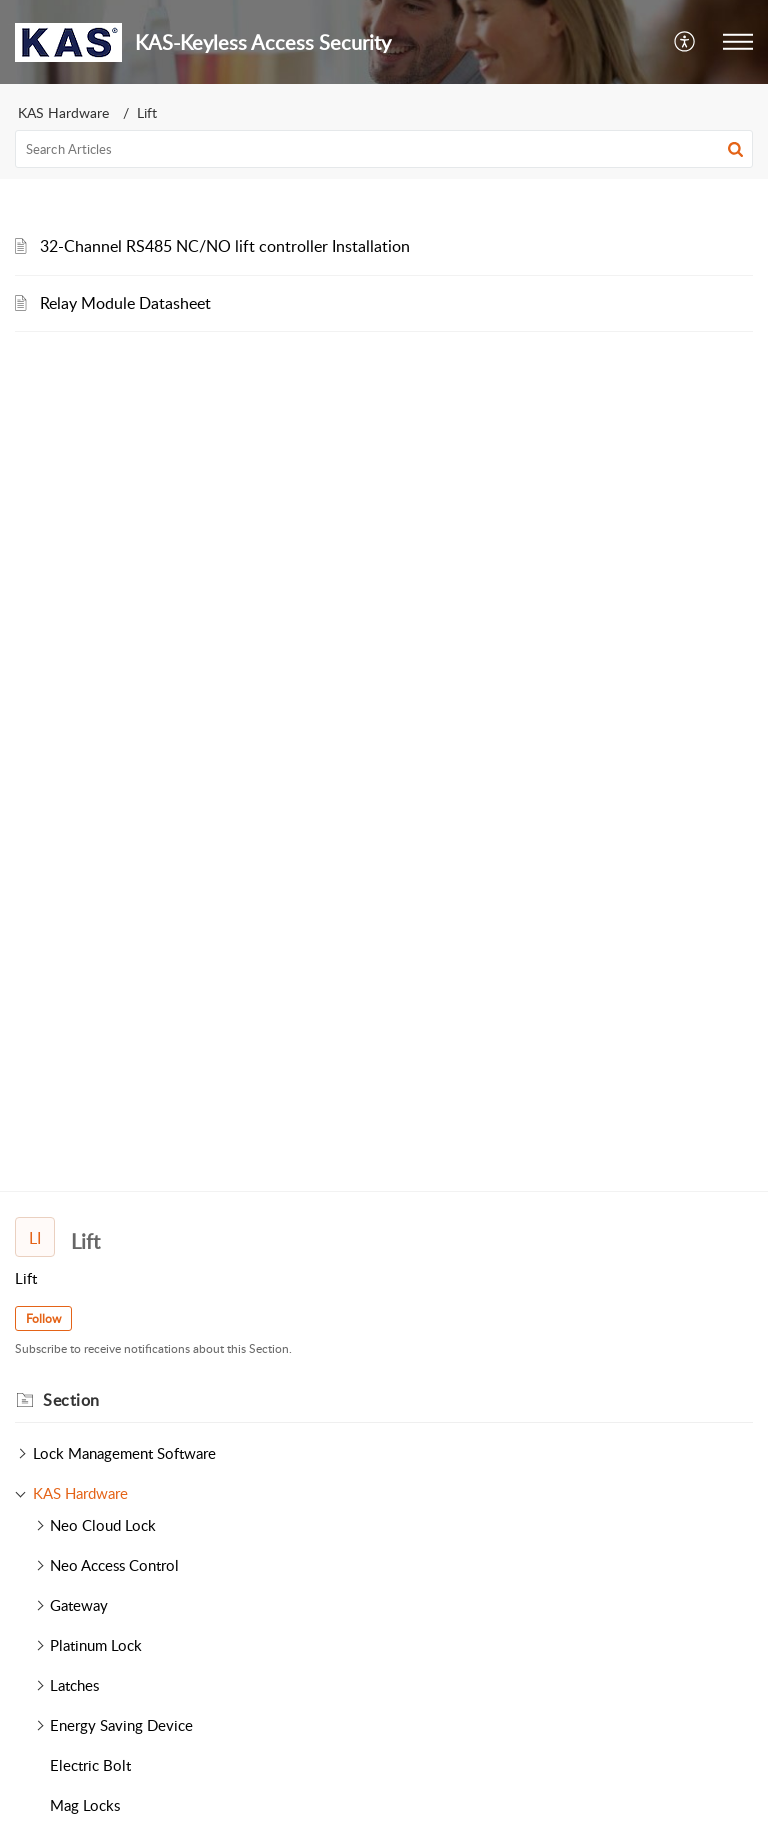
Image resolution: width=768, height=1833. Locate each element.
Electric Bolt (90, 1765)
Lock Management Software (124, 1453)
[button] (685, 42)
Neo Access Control (114, 1565)
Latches (74, 1685)
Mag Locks (85, 1805)
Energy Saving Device (121, 1725)
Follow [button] (43, 1318)
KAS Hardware (63, 112)
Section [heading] (71, 1400)
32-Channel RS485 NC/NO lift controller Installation (225, 246)
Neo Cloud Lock (103, 1525)
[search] (384, 149)
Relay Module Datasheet (125, 303)
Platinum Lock (96, 1645)
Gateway (79, 1605)
